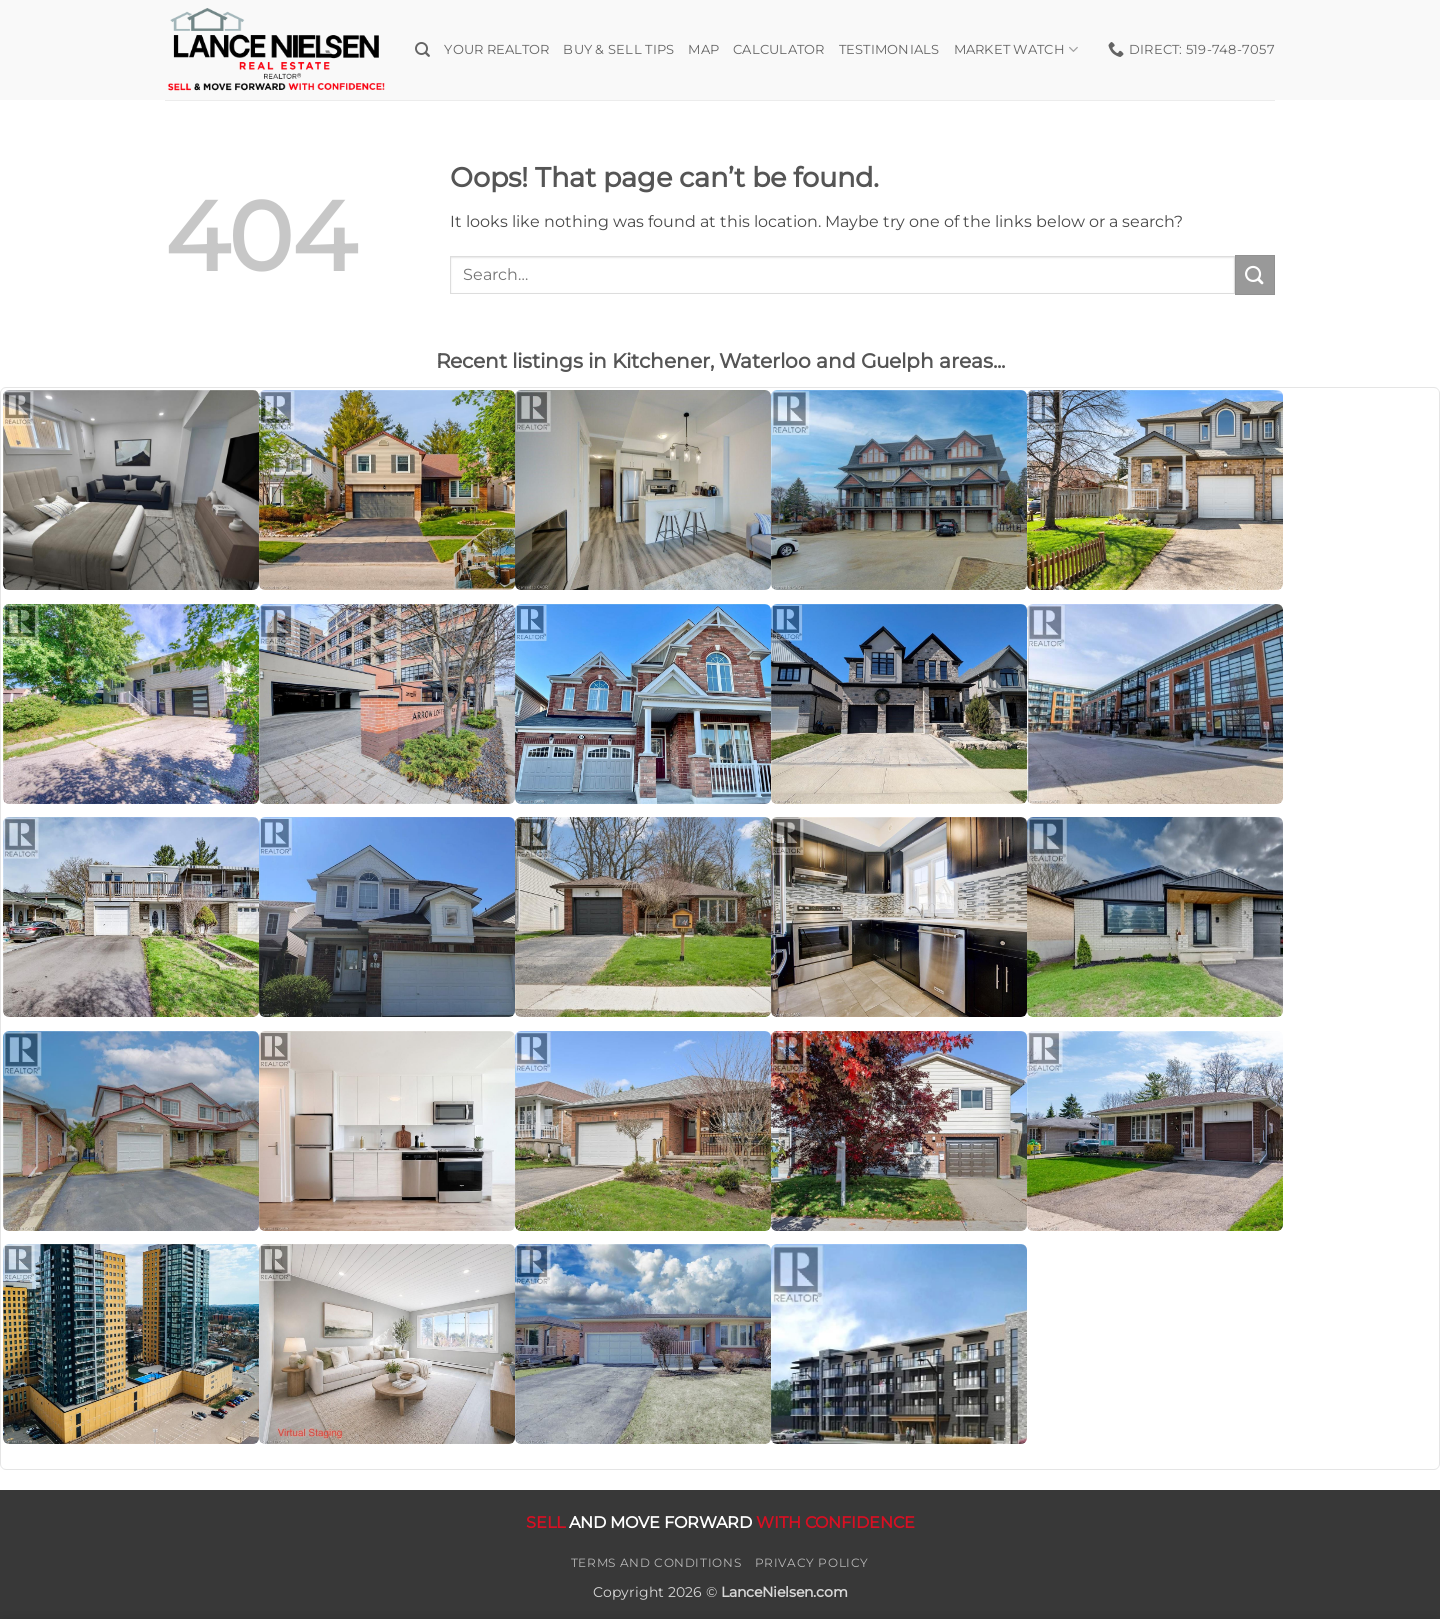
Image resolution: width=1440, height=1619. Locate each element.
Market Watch (1016, 49)
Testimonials (889, 49)
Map (703, 49)
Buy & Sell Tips (618, 49)
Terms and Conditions (656, 1562)
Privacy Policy (812, 1562)
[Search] (422, 50)
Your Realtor (496, 49)
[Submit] (1255, 274)
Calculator (779, 49)
